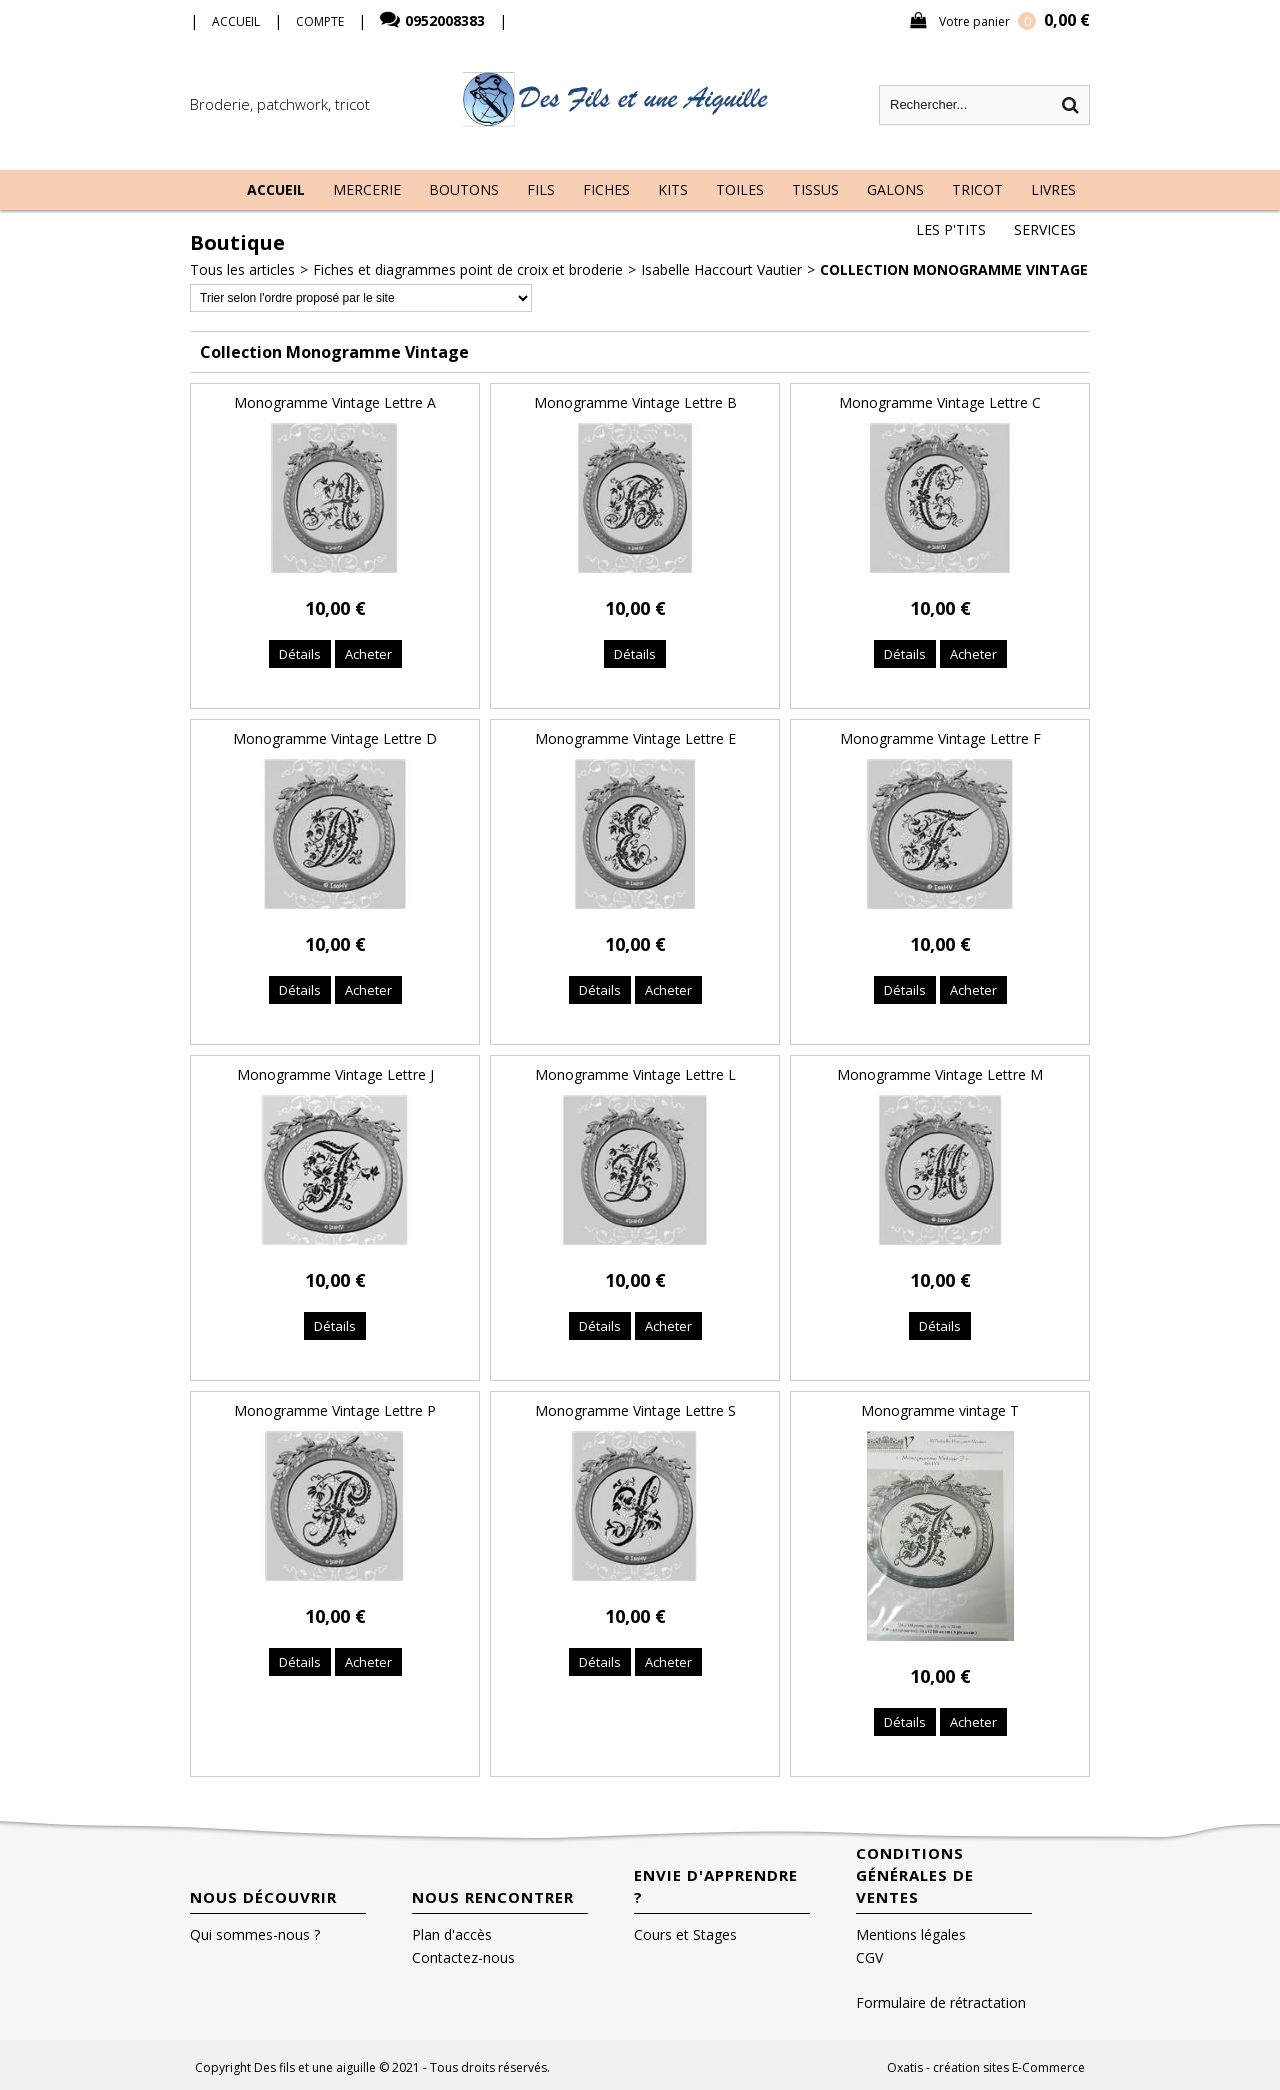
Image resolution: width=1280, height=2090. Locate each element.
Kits (673, 189)
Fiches (606, 189)
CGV (869, 1957)
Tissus (815, 189)
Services (1045, 229)
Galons (895, 189)
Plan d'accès (452, 1934)
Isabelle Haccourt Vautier (721, 269)
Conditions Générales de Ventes (915, 1875)
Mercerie (367, 189)
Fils (541, 189)
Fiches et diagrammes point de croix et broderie (468, 269)
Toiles (740, 189)
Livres (1053, 189)
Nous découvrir (263, 1897)
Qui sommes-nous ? (255, 1934)
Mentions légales (911, 1934)
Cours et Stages (685, 1934)
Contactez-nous (463, 1957)
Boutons (464, 189)
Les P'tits (951, 229)
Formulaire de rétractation (941, 2002)
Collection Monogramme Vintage (954, 269)
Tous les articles (242, 269)
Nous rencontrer (493, 1897)
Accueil (276, 189)
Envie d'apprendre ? (716, 1886)
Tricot (977, 189)
